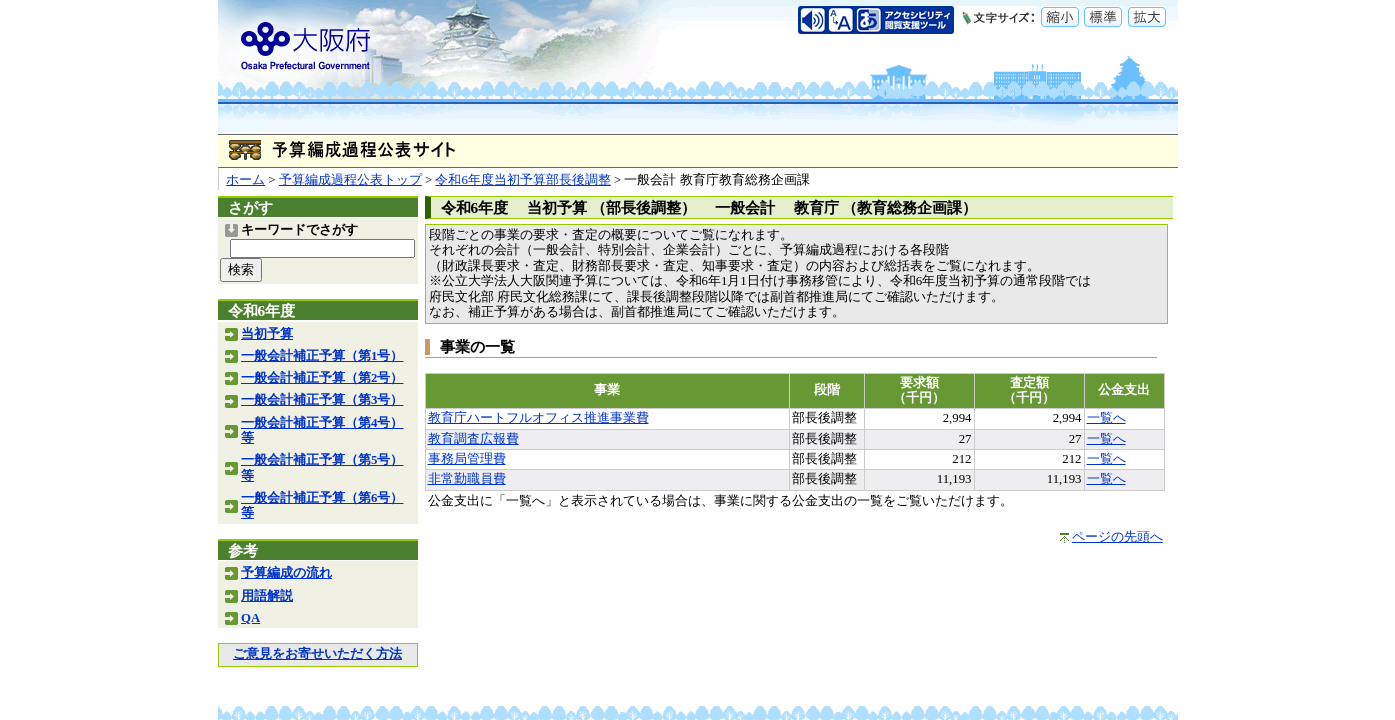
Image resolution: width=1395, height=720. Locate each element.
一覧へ (1106, 418)
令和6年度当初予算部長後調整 (522, 180)
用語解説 (267, 596)
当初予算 (267, 334)
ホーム (245, 180)
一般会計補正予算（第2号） (322, 378)
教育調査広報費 (473, 439)
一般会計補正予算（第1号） (322, 356)
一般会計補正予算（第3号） (322, 400)
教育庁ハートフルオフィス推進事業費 (538, 418)
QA (250, 618)
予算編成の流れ (286, 573)
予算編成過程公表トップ (350, 180)
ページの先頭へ (1117, 537)
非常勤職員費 (467, 479)
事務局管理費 (467, 459)
